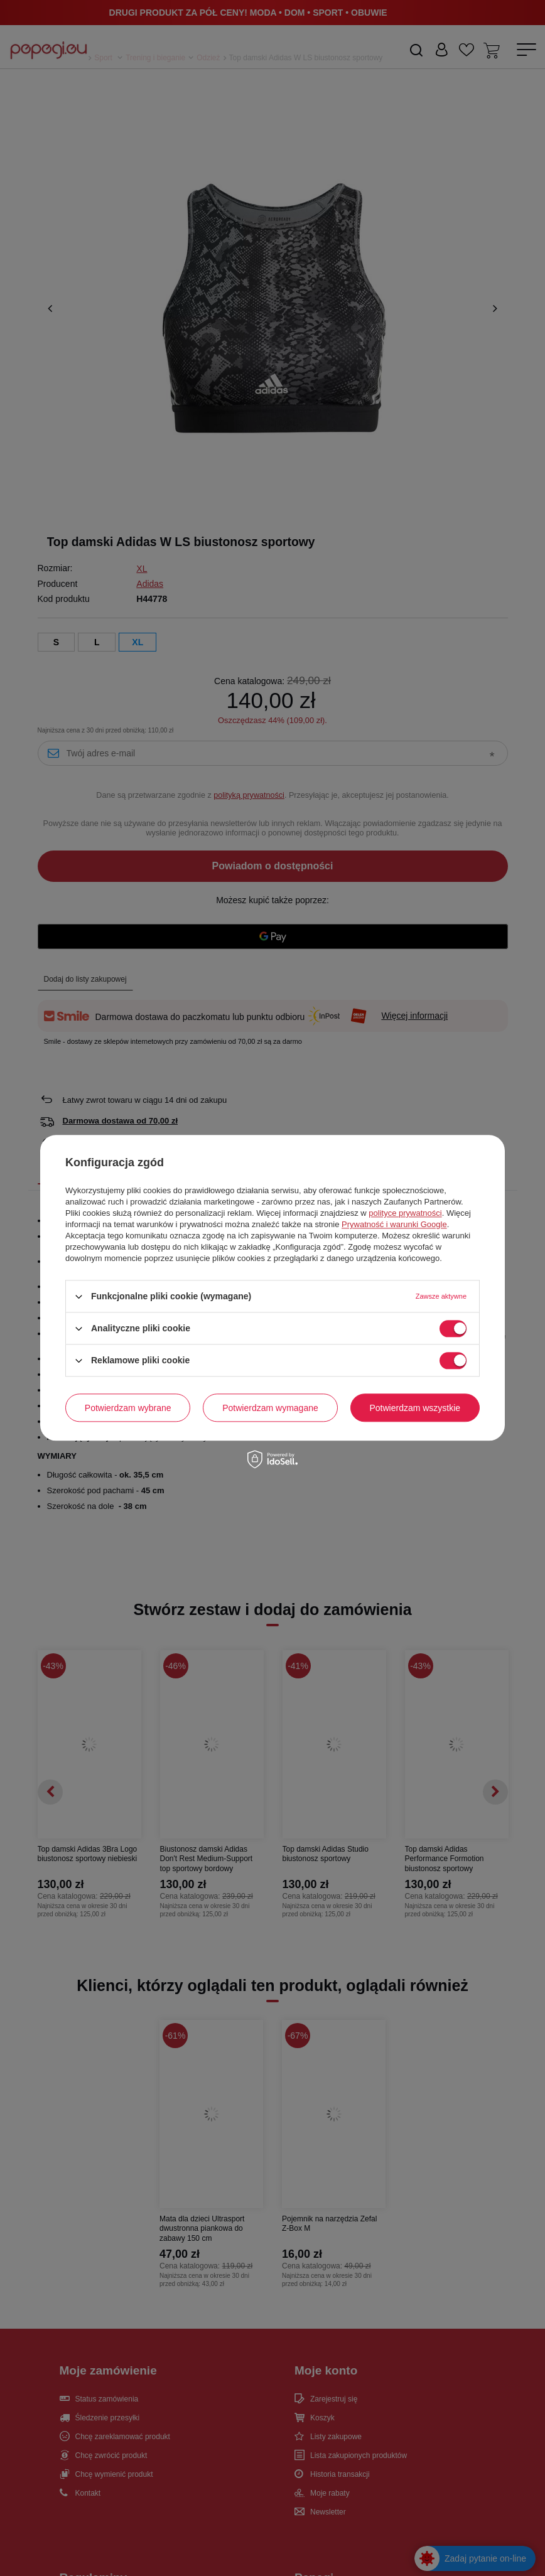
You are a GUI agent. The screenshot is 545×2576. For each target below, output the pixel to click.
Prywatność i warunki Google (394, 1224)
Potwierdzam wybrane (128, 1408)
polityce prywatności (405, 1213)
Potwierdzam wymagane (270, 1408)
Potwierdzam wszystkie (414, 1408)
